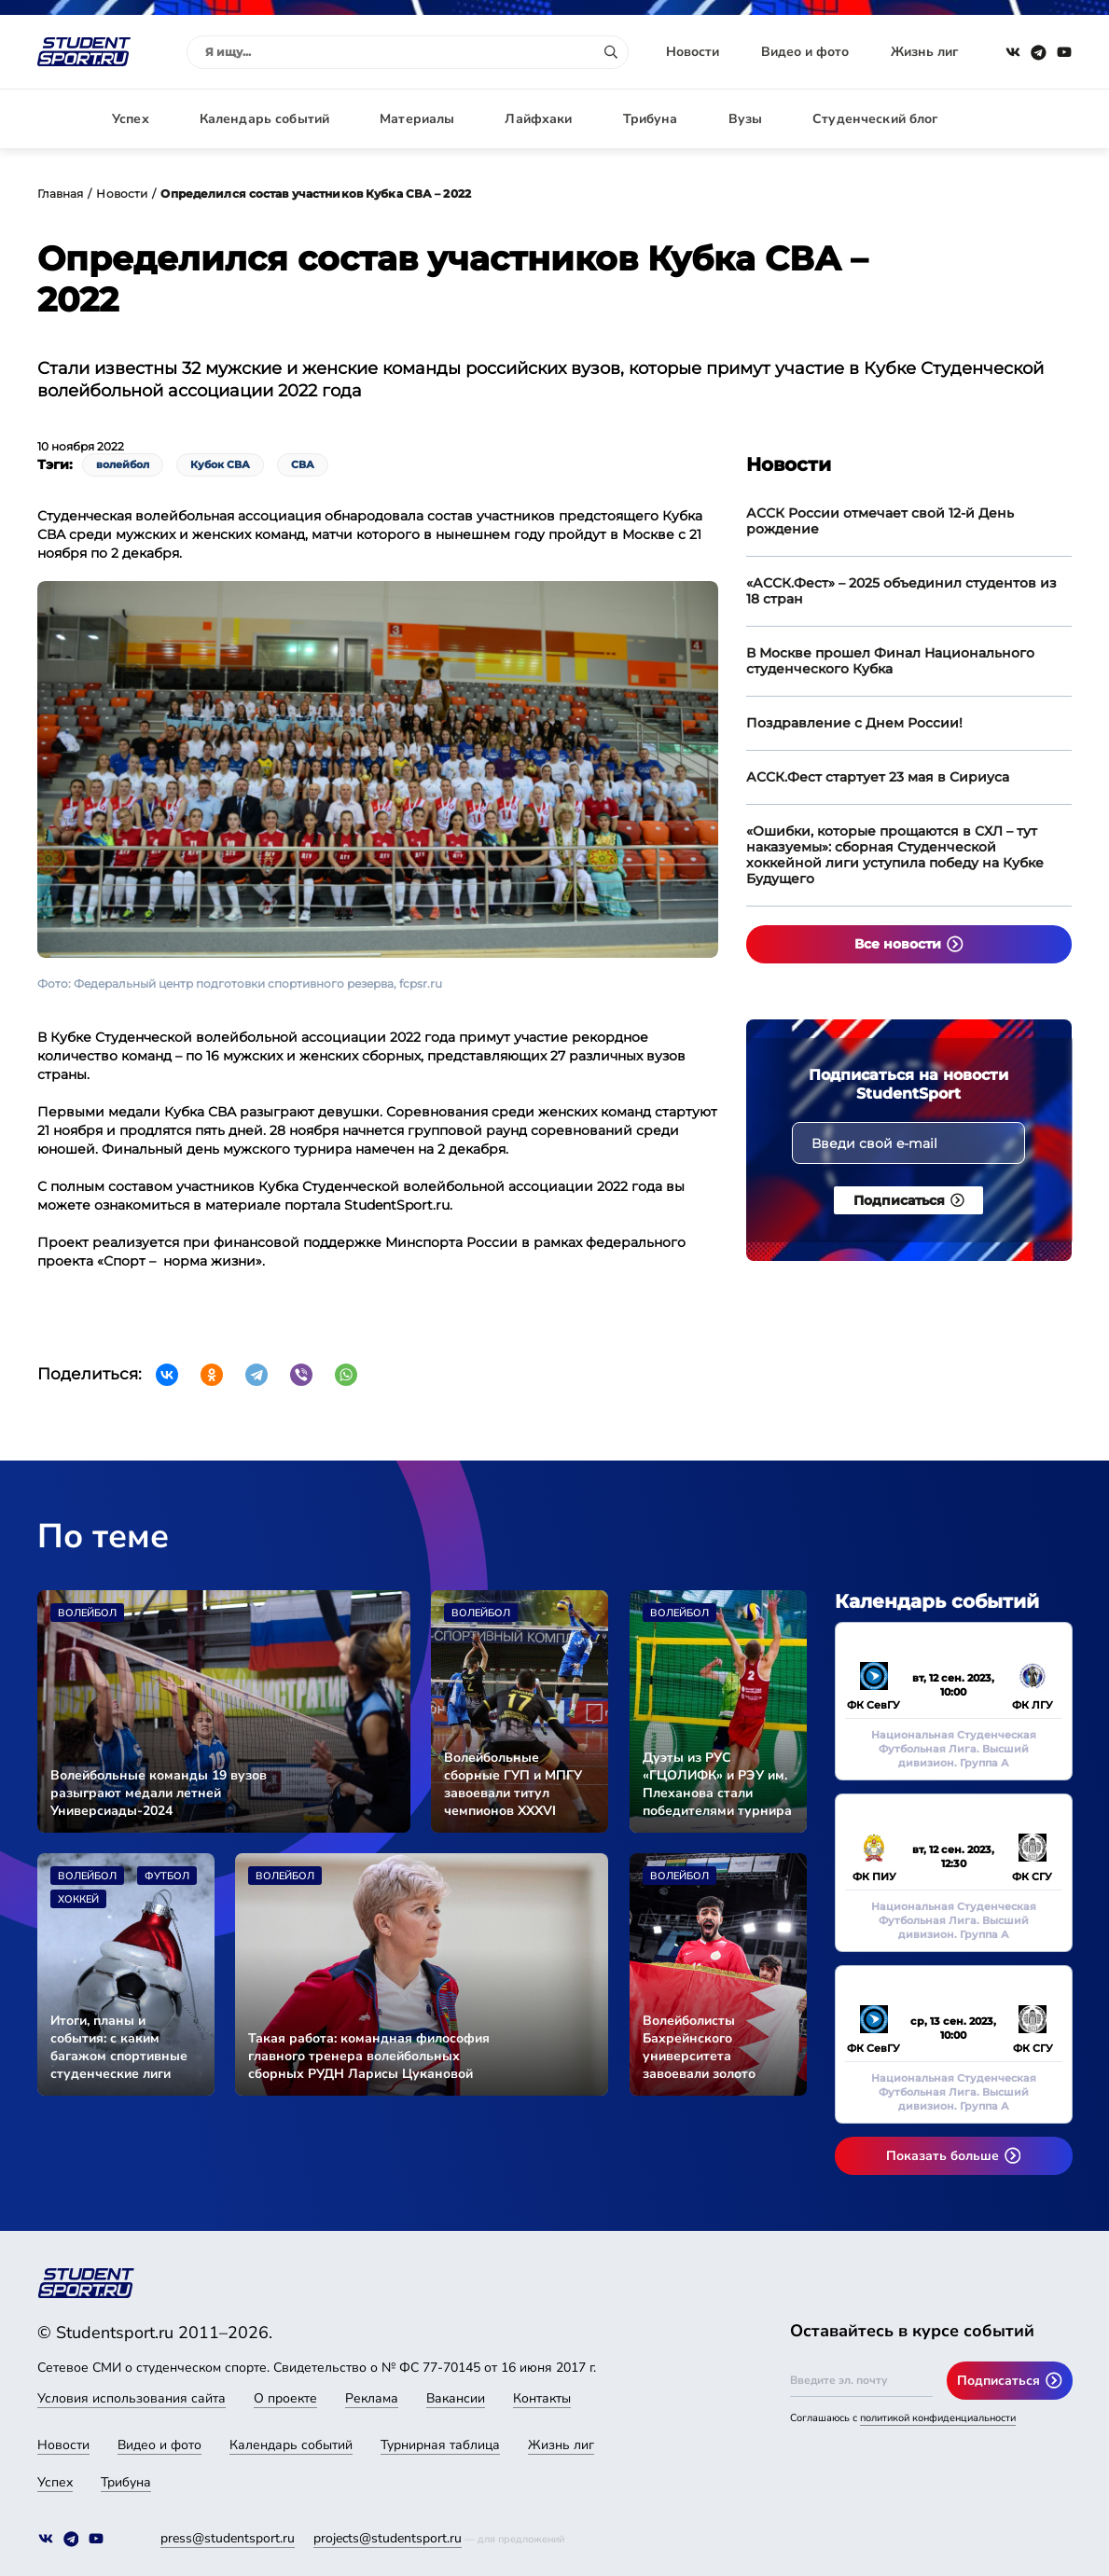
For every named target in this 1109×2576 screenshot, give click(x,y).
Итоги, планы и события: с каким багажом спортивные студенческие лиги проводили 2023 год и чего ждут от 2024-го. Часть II (119, 2047)
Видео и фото (805, 52)
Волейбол (87, 1613)
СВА (302, 464)
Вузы (745, 119)
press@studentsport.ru (227, 2538)
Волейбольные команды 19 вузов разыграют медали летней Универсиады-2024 (158, 1793)
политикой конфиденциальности (938, 2418)
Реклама (371, 2398)
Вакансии (455, 2398)
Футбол (167, 1876)
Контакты (542, 2398)
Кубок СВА (220, 464)
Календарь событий (264, 119)
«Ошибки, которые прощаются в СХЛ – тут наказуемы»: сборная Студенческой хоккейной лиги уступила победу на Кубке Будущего (895, 855)
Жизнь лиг (924, 52)
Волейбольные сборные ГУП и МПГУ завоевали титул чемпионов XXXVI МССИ (513, 1784)
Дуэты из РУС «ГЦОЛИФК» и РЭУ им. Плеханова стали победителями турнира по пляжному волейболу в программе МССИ (717, 1784)
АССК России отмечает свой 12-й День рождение (880, 521)
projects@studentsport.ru (387, 2538)
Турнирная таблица (440, 2445)
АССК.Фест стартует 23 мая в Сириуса (877, 777)
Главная (60, 194)
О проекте (285, 2398)
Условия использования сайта (131, 2398)
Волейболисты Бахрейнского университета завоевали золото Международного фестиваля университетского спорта (700, 2047)
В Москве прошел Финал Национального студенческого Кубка (890, 660)
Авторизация (1031, 119)
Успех (130, 119)
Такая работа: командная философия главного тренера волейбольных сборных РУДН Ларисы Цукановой (369, 2056)
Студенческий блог (874, 119)
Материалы (417, 119)
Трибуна (650, 119)
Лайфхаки (538, 119)
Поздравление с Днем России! (854, 722)
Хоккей (78, 1899)
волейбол (122, 464)
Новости (692, 52)
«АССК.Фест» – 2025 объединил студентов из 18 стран (901, 591)
